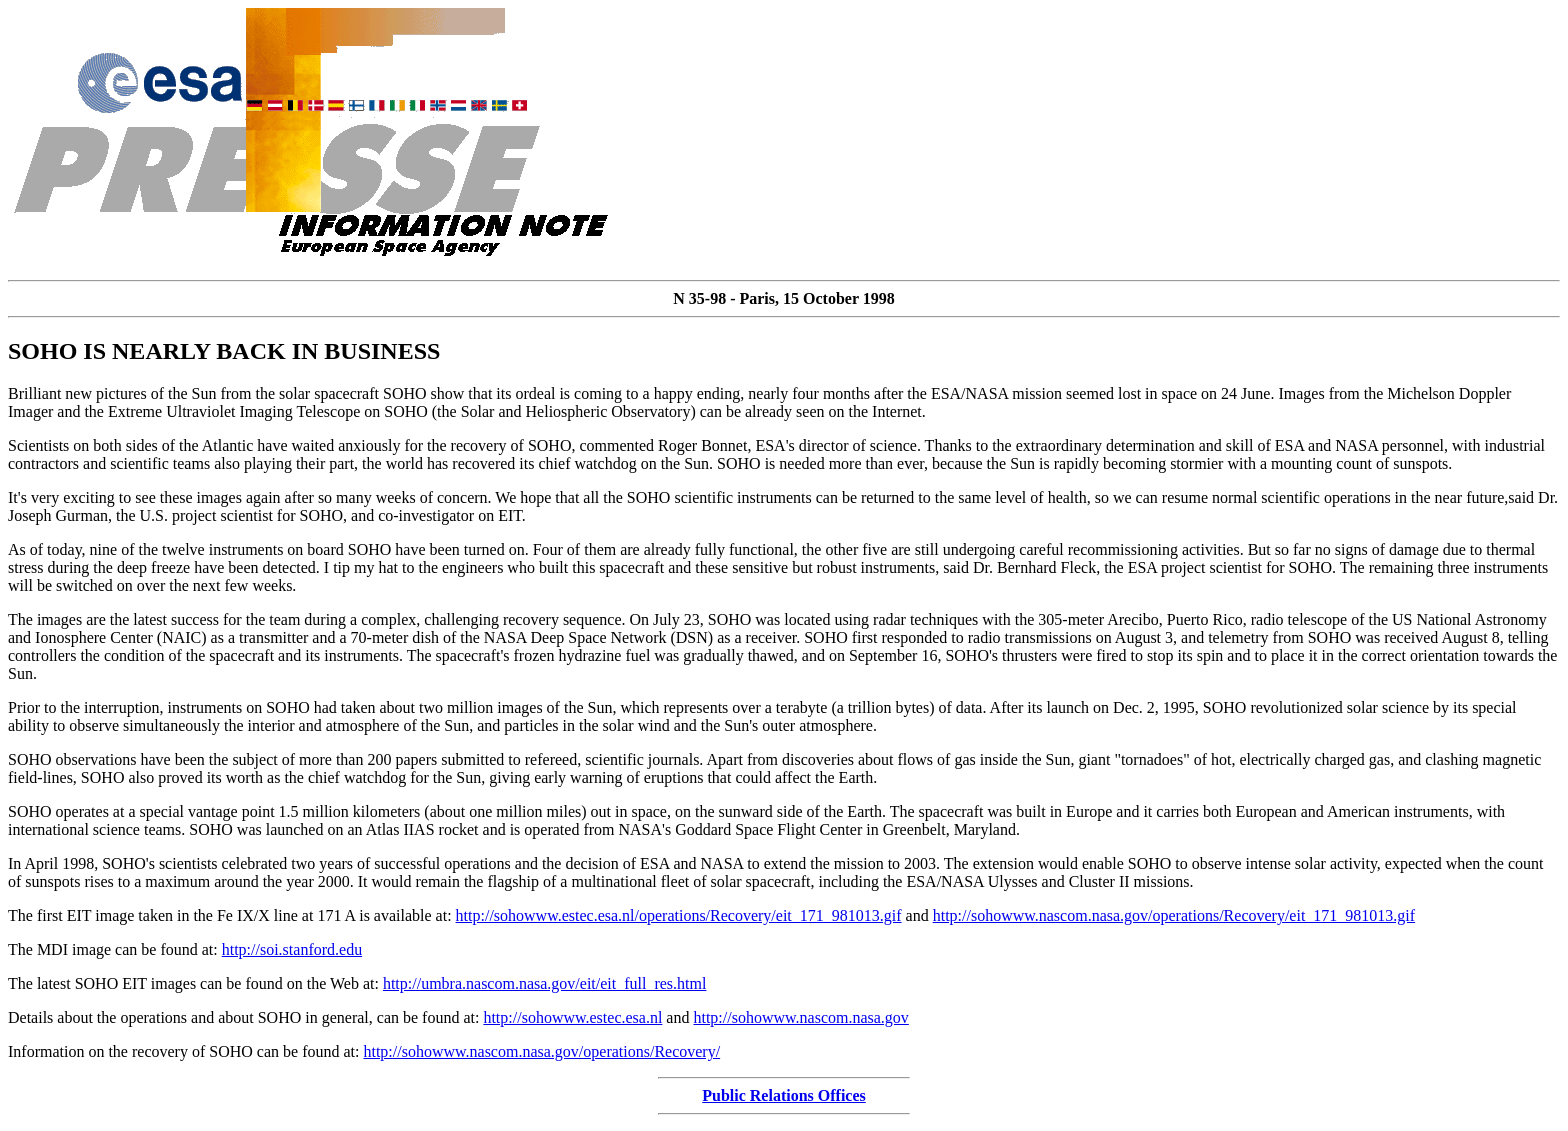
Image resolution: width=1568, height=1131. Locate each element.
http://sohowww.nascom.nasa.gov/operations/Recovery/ (541, 1051)
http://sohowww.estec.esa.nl (572, 1017)
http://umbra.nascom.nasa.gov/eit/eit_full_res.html (545, 983)
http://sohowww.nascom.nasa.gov (800, 1017)
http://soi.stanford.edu (292, 949)
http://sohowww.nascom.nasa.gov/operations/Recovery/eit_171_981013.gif (1174, 915)
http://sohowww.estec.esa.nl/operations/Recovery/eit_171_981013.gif (679, 915)
